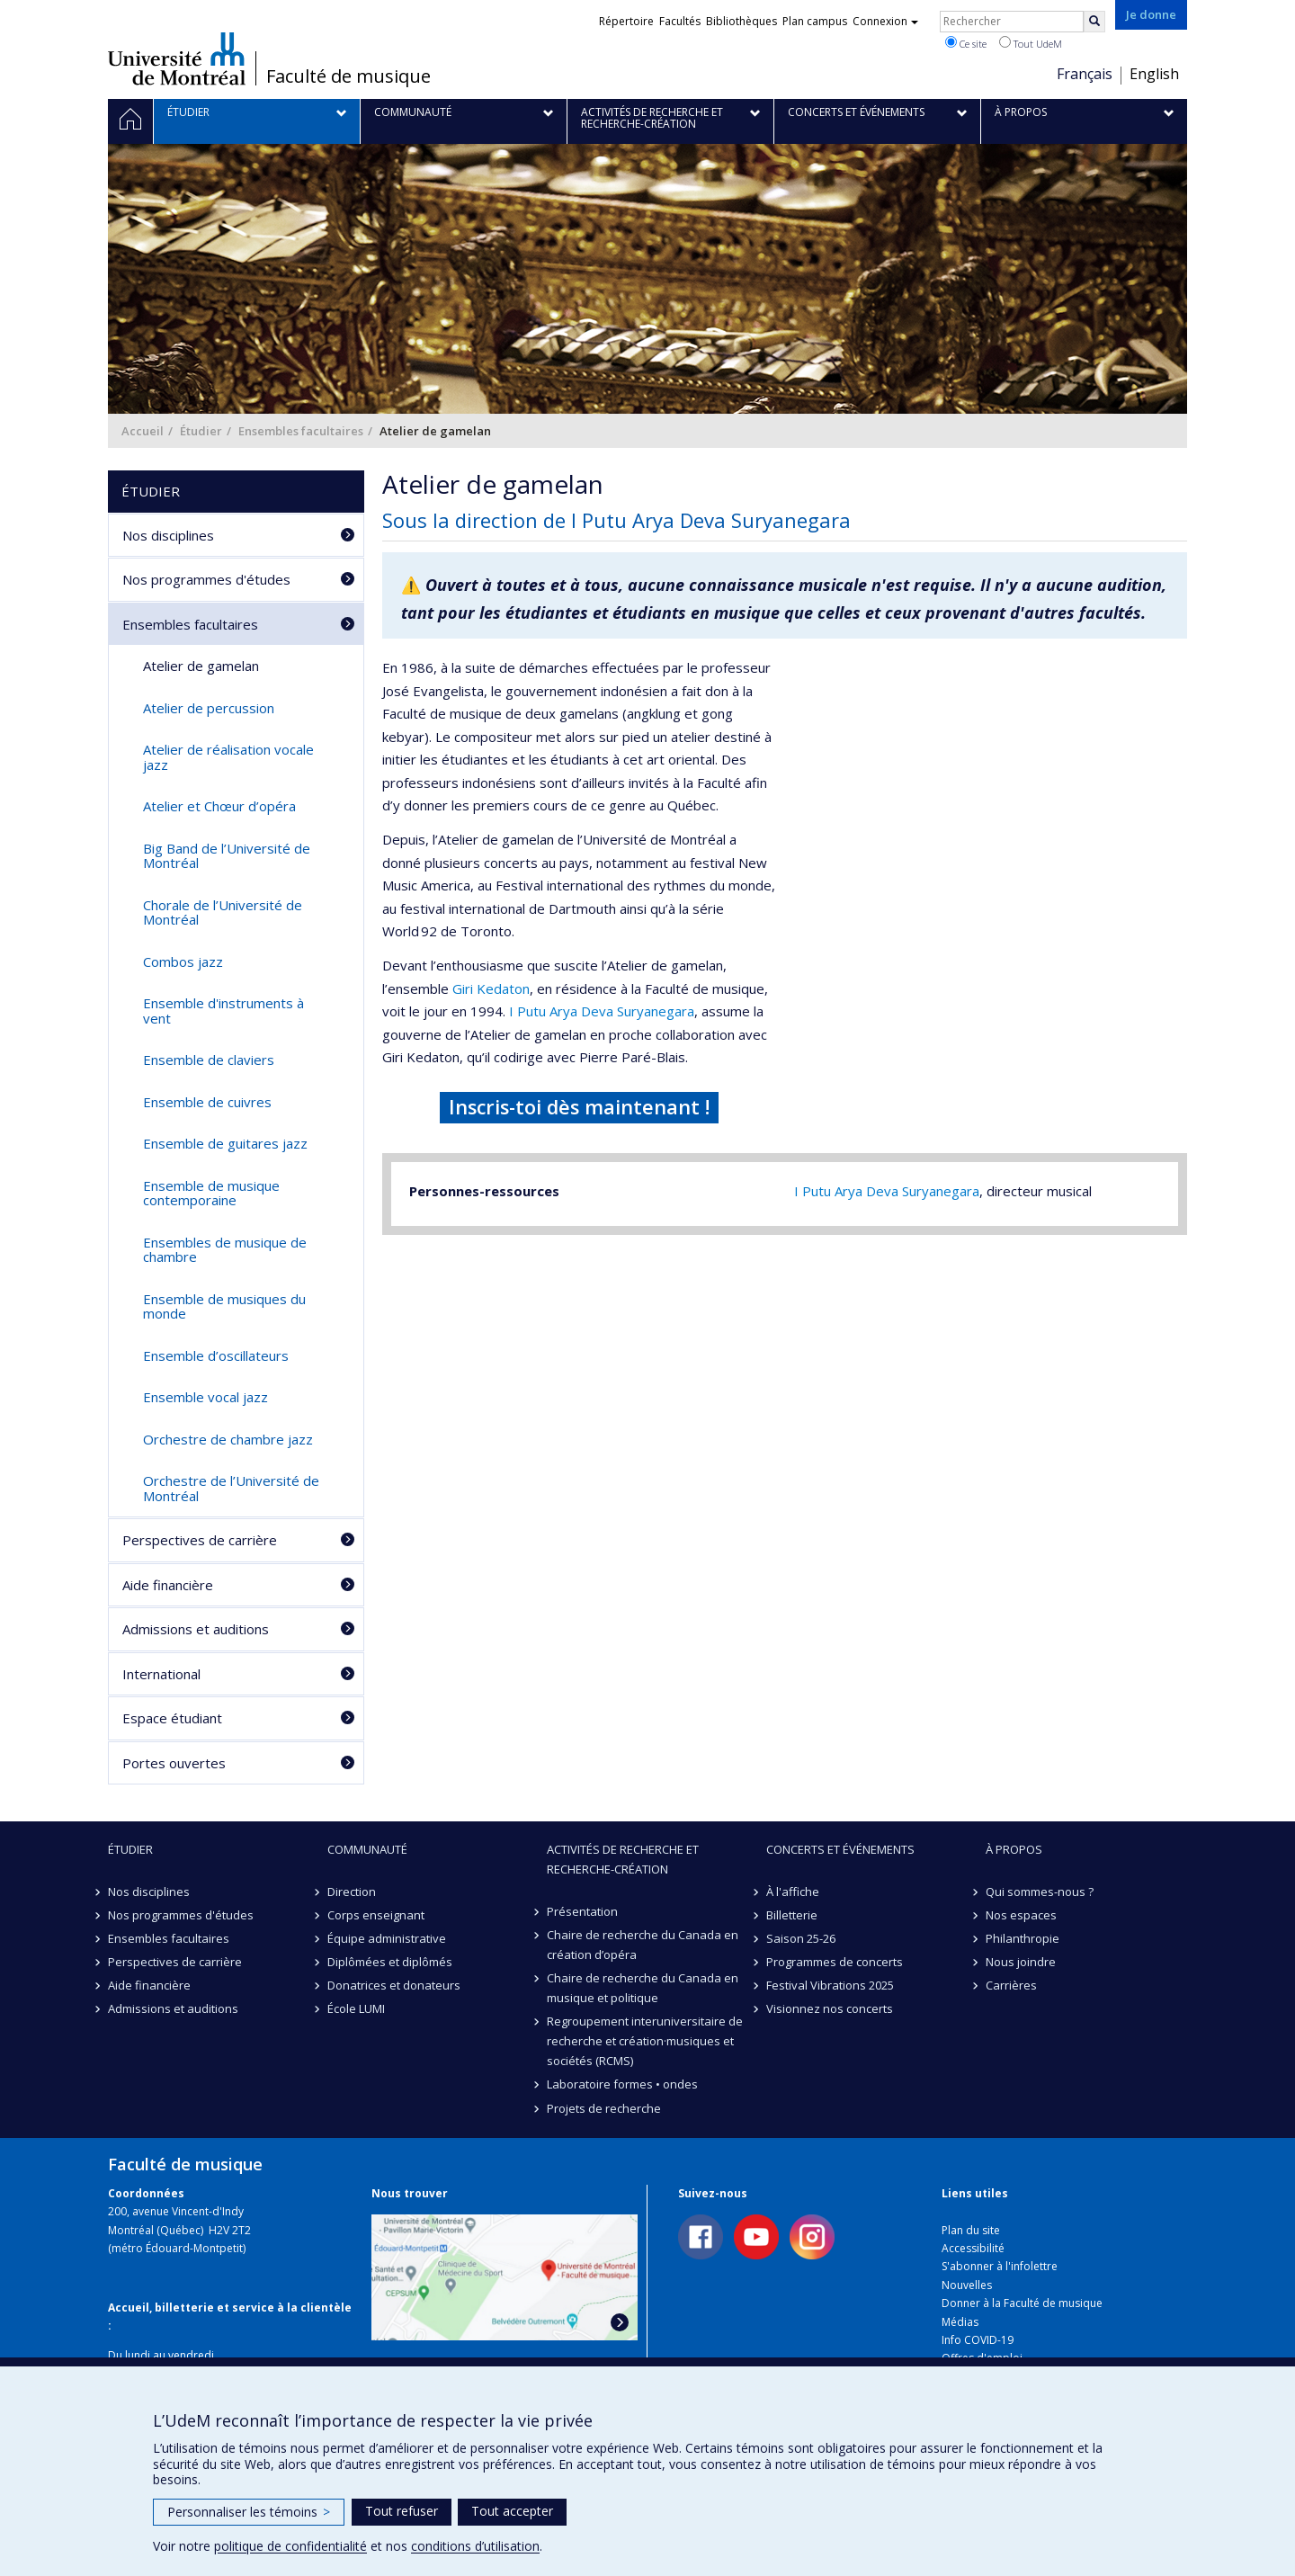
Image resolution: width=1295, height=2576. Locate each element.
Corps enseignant (375, 1915)
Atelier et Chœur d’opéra (219, 806)
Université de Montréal (177, 58)
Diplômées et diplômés (389, 1962)
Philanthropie (1022, 1938)
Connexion (885, 21)
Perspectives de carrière (199, 1540)
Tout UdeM (1030, 43)
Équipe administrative (386, 1938)
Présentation (582, 1911)
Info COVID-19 (978, 2340)
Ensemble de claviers (208, 1060)
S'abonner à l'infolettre (1000, 2266)
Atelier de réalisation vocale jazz (228, 757)
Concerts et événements (840, 1849)
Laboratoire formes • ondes (622, 2084)
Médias (960, 2322)
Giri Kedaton (491, 988)
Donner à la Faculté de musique (1022, 2303)
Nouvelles (967, 2285)
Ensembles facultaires (300, 431)
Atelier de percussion (208, 708)
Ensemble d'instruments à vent (223, 1010)
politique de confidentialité (290, 2545)
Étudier (201, 431)
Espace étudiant (172, 1718)
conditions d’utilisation (475, 2545)
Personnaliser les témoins (248, 2511)
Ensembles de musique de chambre (225, 1249)
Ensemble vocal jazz (205, 1397)
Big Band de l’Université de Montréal (226, 855)
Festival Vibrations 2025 (830, 1985)
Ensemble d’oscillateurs (216, 1355)
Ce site (966, 43)
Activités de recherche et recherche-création (623, 1859)
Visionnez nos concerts (829, 2008)
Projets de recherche (604, 2108)
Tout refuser (401, 2510)
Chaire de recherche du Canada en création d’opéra (642, 1945)
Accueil (142, 431)
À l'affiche (792, 1891)
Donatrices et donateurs (393, 1985)
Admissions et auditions (195, 1629)
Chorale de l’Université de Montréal (222, 912)
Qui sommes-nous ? (1040, 1891)
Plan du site (971, 2230)
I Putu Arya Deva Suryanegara (601, 1011)
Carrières (1011, 1985)
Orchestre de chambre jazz (228, 1439)
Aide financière (167, 1585)
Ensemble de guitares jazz (225, 1143)
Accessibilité (973, 2248)
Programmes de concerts (834, 1962)
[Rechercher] (1094, 21)
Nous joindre (1021, 1962)
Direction (351, 1891)
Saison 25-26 (800, 1938)
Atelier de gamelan (201, 666)
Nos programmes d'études (206, 579)
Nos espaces (1021, 1915)
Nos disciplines (168, 535)
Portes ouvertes (174, 1763)
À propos (1014, 1849)
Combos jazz (183, 961)
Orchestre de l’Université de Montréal (231, 1488)
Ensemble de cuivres (207, 1102)
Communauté (367, 1849)
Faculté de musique (348, 76)
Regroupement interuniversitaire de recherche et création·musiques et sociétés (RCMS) (645, 2041)
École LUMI (356, 2008)
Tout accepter (512, 2510)
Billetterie (791, 1915)
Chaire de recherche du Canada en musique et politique (642, 1988)
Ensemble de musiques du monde (224, 1306)
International (161, 1674)
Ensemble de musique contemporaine (211, 1193)
